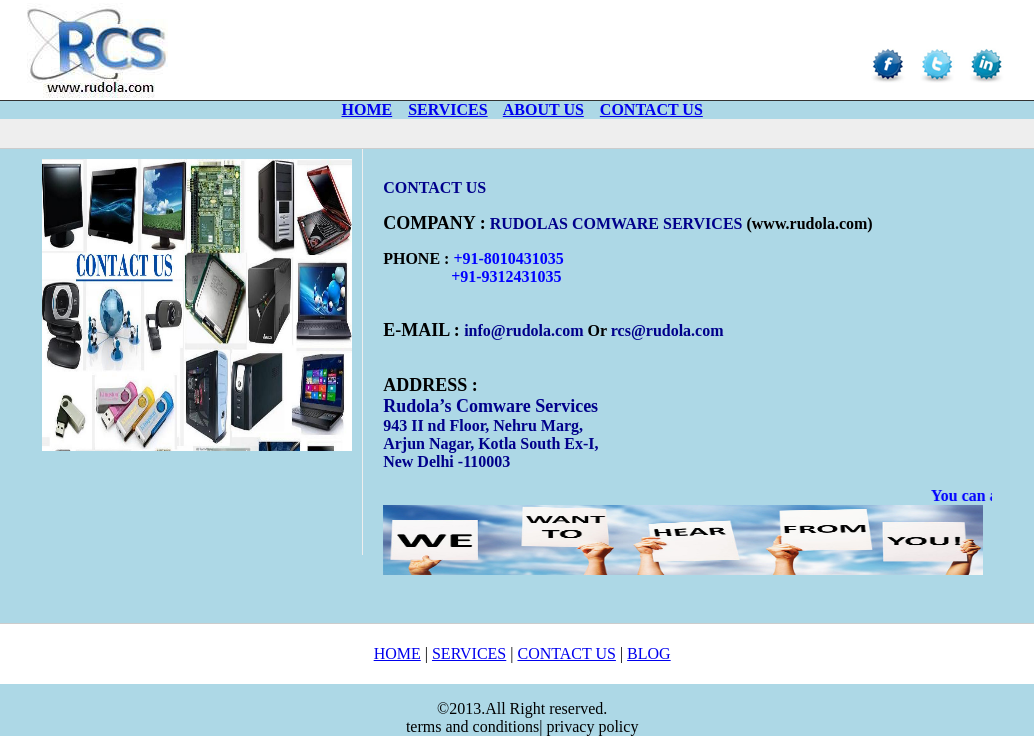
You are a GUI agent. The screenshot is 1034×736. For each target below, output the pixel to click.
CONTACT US (566, 653)
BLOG (649, 653)
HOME (397, 653)
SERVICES (469, 653)
